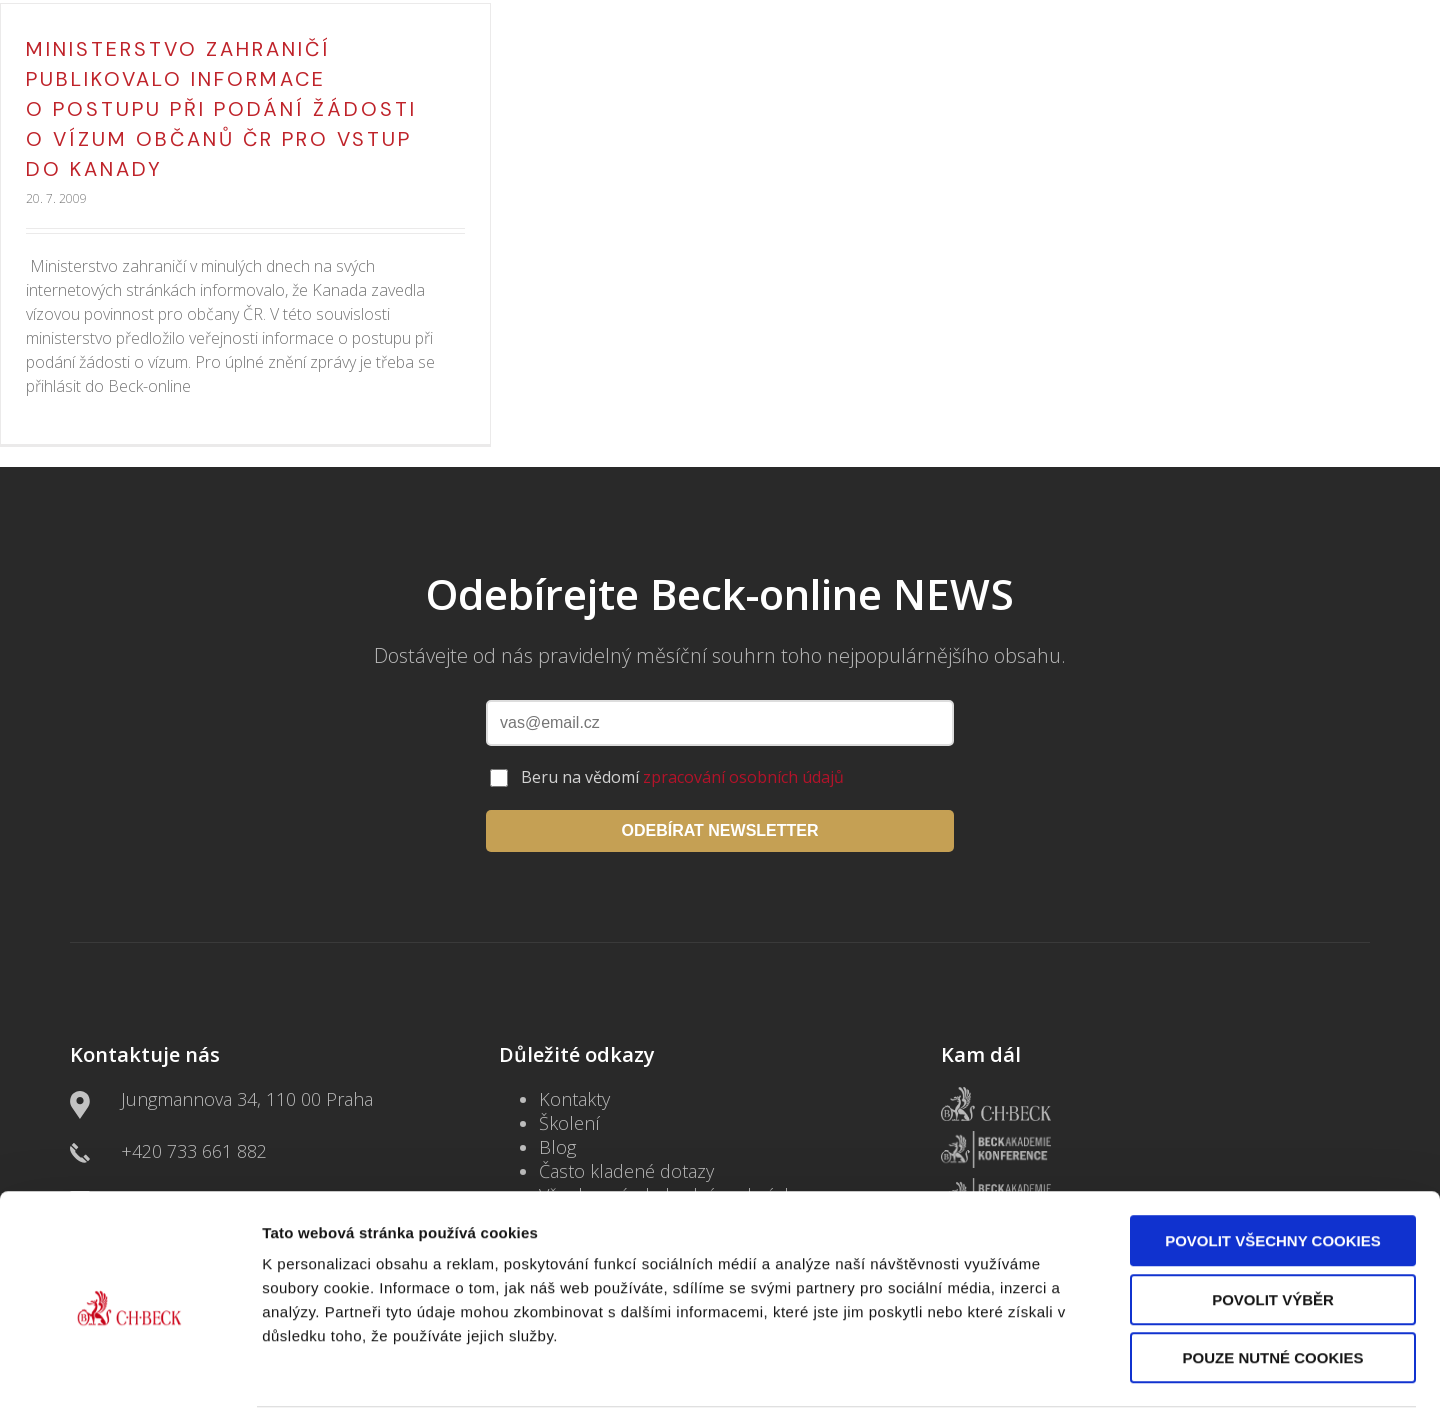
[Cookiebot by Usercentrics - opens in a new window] (129, 1369)
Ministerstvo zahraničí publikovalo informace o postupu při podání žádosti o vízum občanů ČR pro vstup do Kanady (221, 109)
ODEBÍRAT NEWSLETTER (719, 830)
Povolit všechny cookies (1273, 1163)
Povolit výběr (1273, 1222)
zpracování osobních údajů (743, 777)
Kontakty (574, 1099)
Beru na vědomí (682, 777)
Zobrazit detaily (1057, 1368)
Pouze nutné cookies (1273, 1280)
